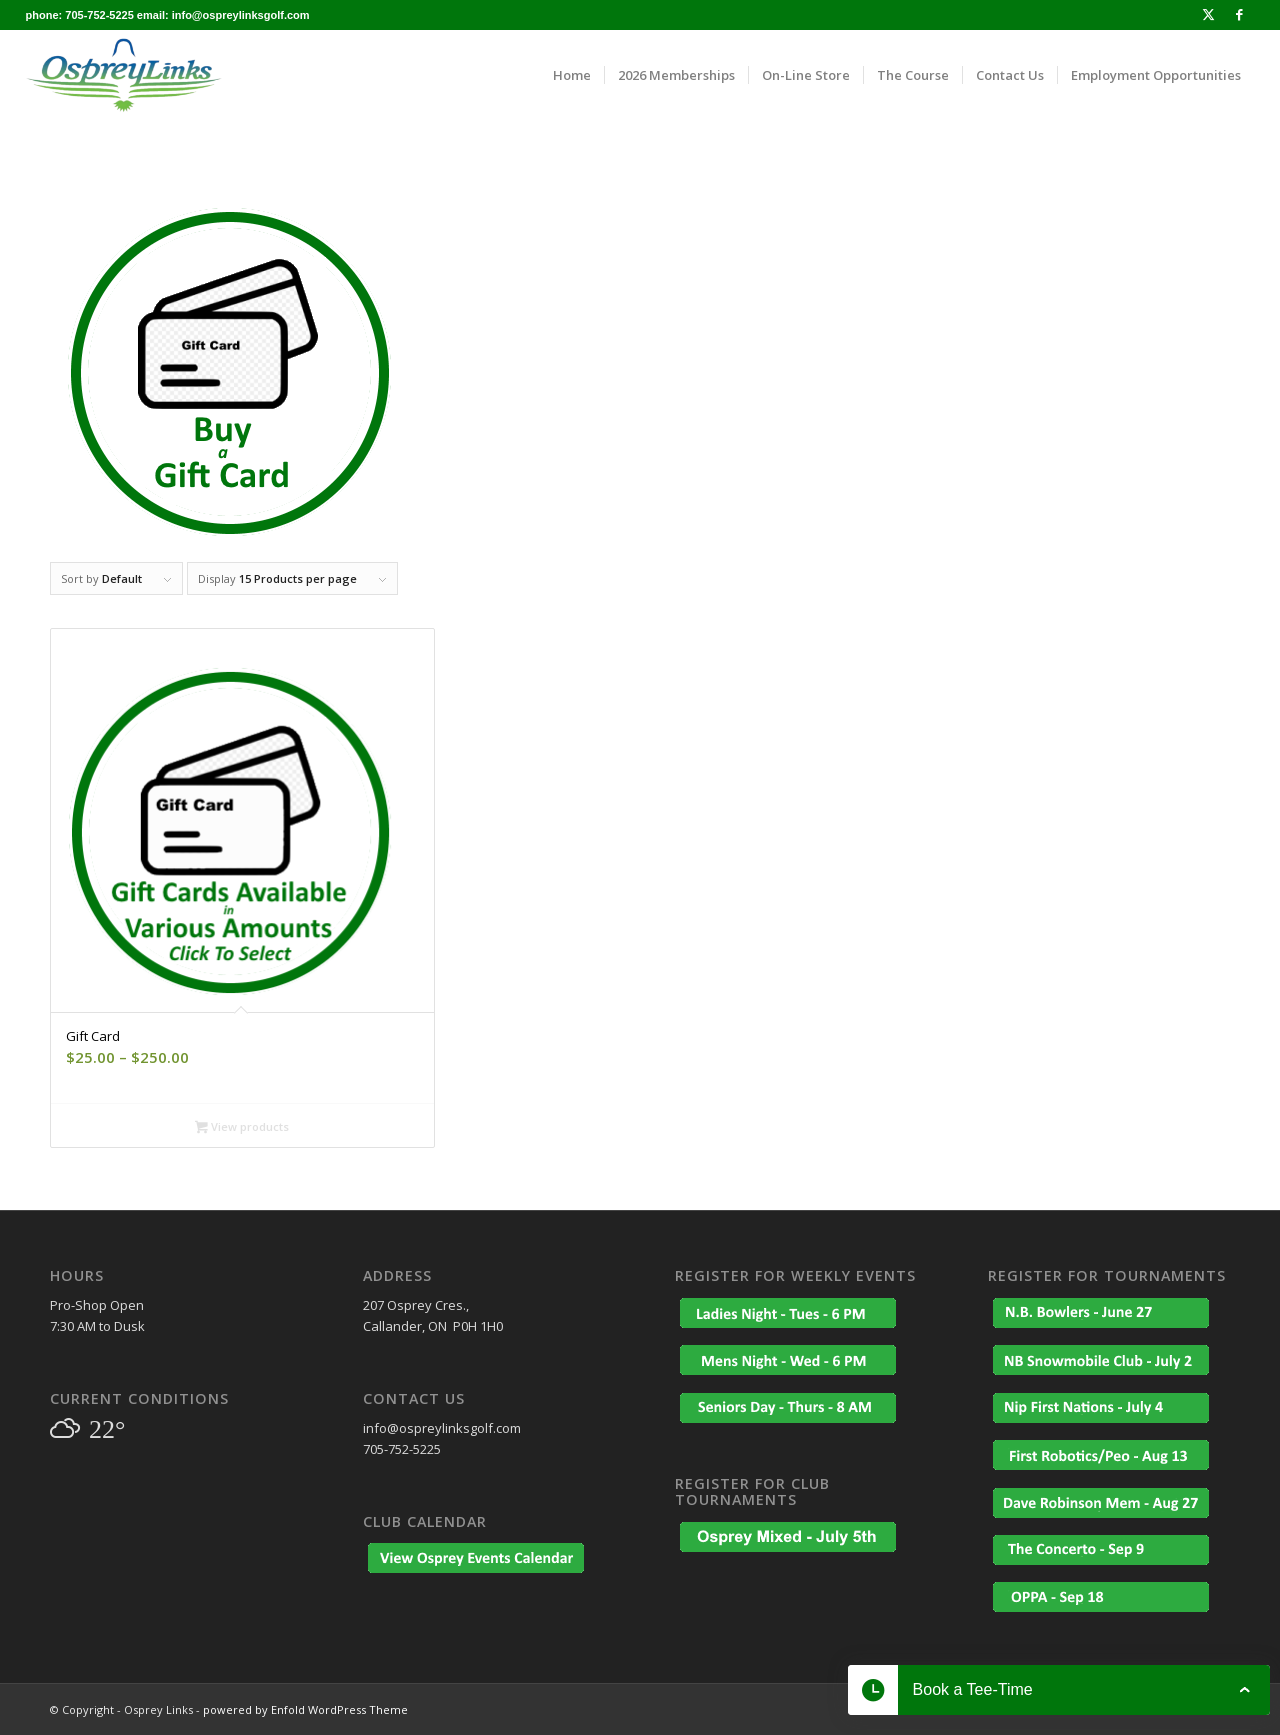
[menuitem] (572, 75)
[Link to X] (1208, 15)
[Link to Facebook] (1239, 15)
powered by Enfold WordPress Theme (305, 1709)
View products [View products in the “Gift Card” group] (242, 1128)
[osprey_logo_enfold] (124, 75)
